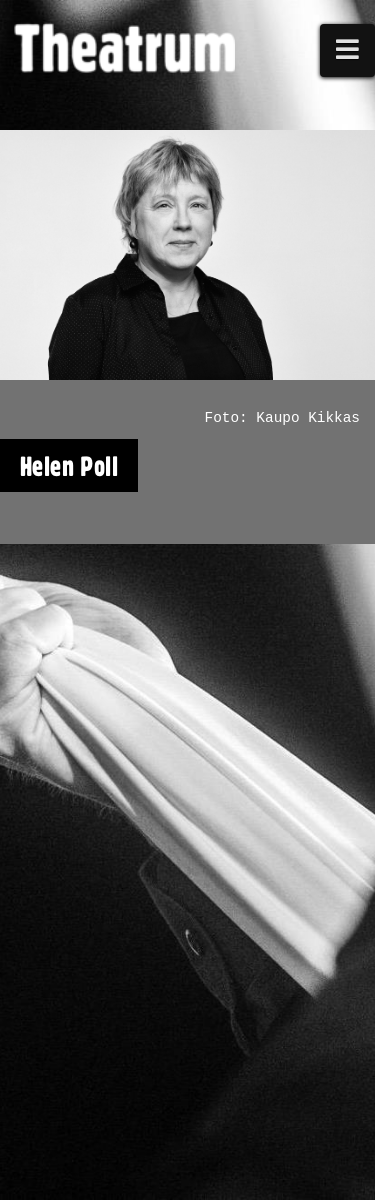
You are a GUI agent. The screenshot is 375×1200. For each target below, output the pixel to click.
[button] (348, 50)
